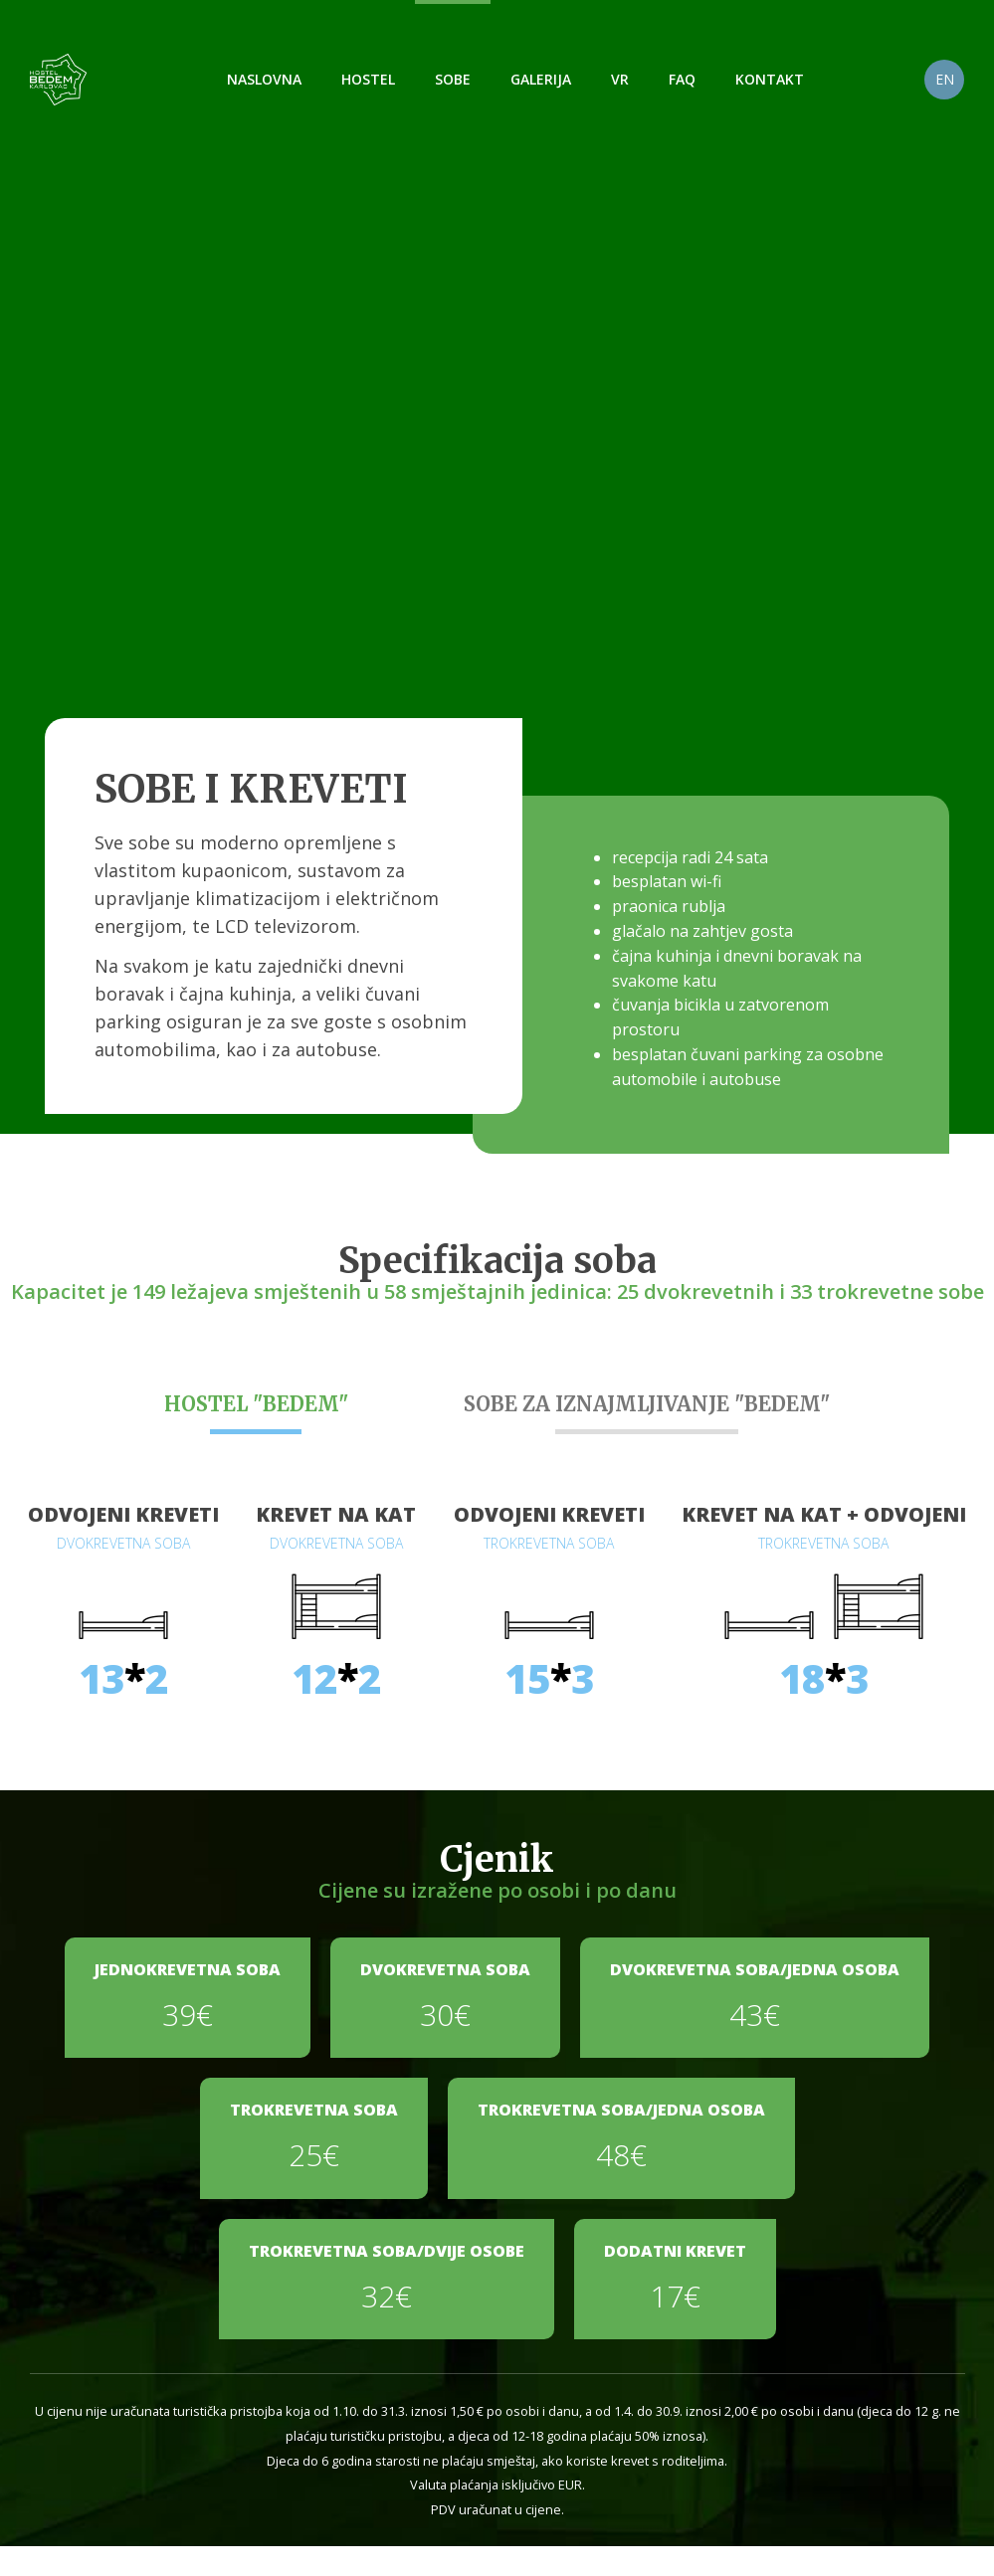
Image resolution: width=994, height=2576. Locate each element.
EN (944, 79)
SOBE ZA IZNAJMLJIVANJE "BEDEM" (647, 1403)
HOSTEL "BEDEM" (256, 1403)
